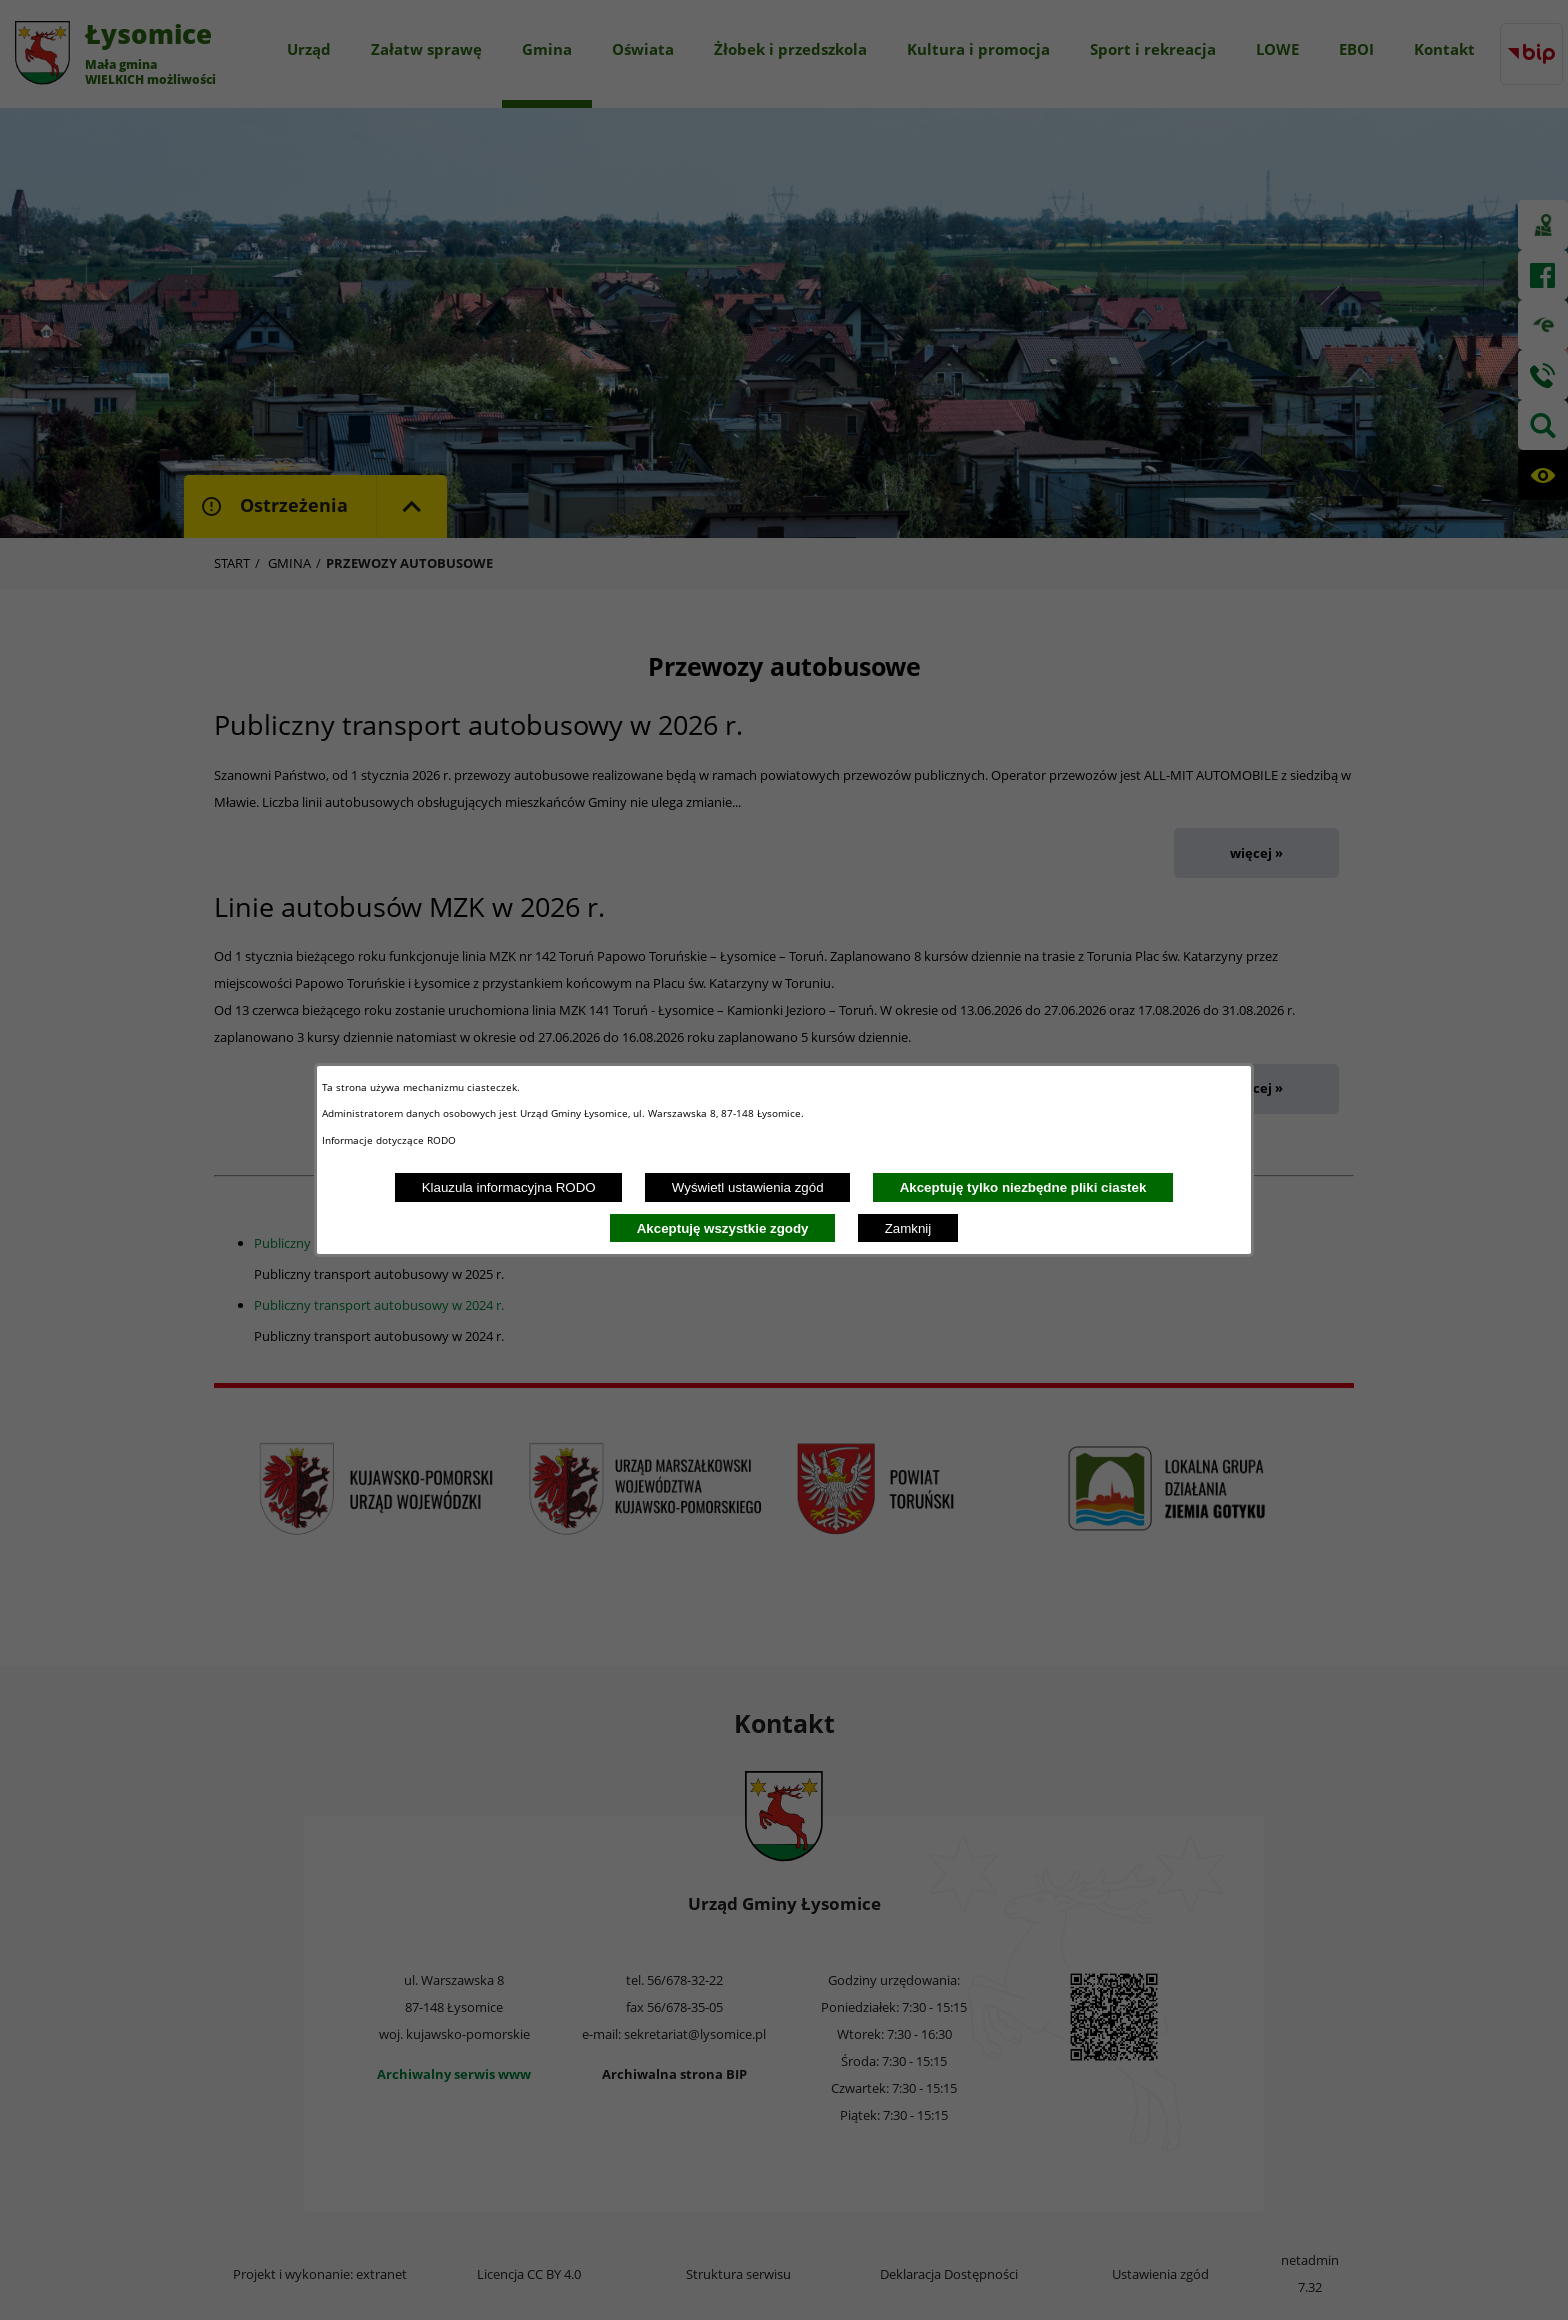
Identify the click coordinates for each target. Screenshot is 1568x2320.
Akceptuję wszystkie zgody (723, 1228)
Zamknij (908, 1228)
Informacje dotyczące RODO (390, 1140)
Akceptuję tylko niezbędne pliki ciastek (1023, 1187)
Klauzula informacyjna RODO (509, 1187)
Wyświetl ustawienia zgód (748, 1187)
